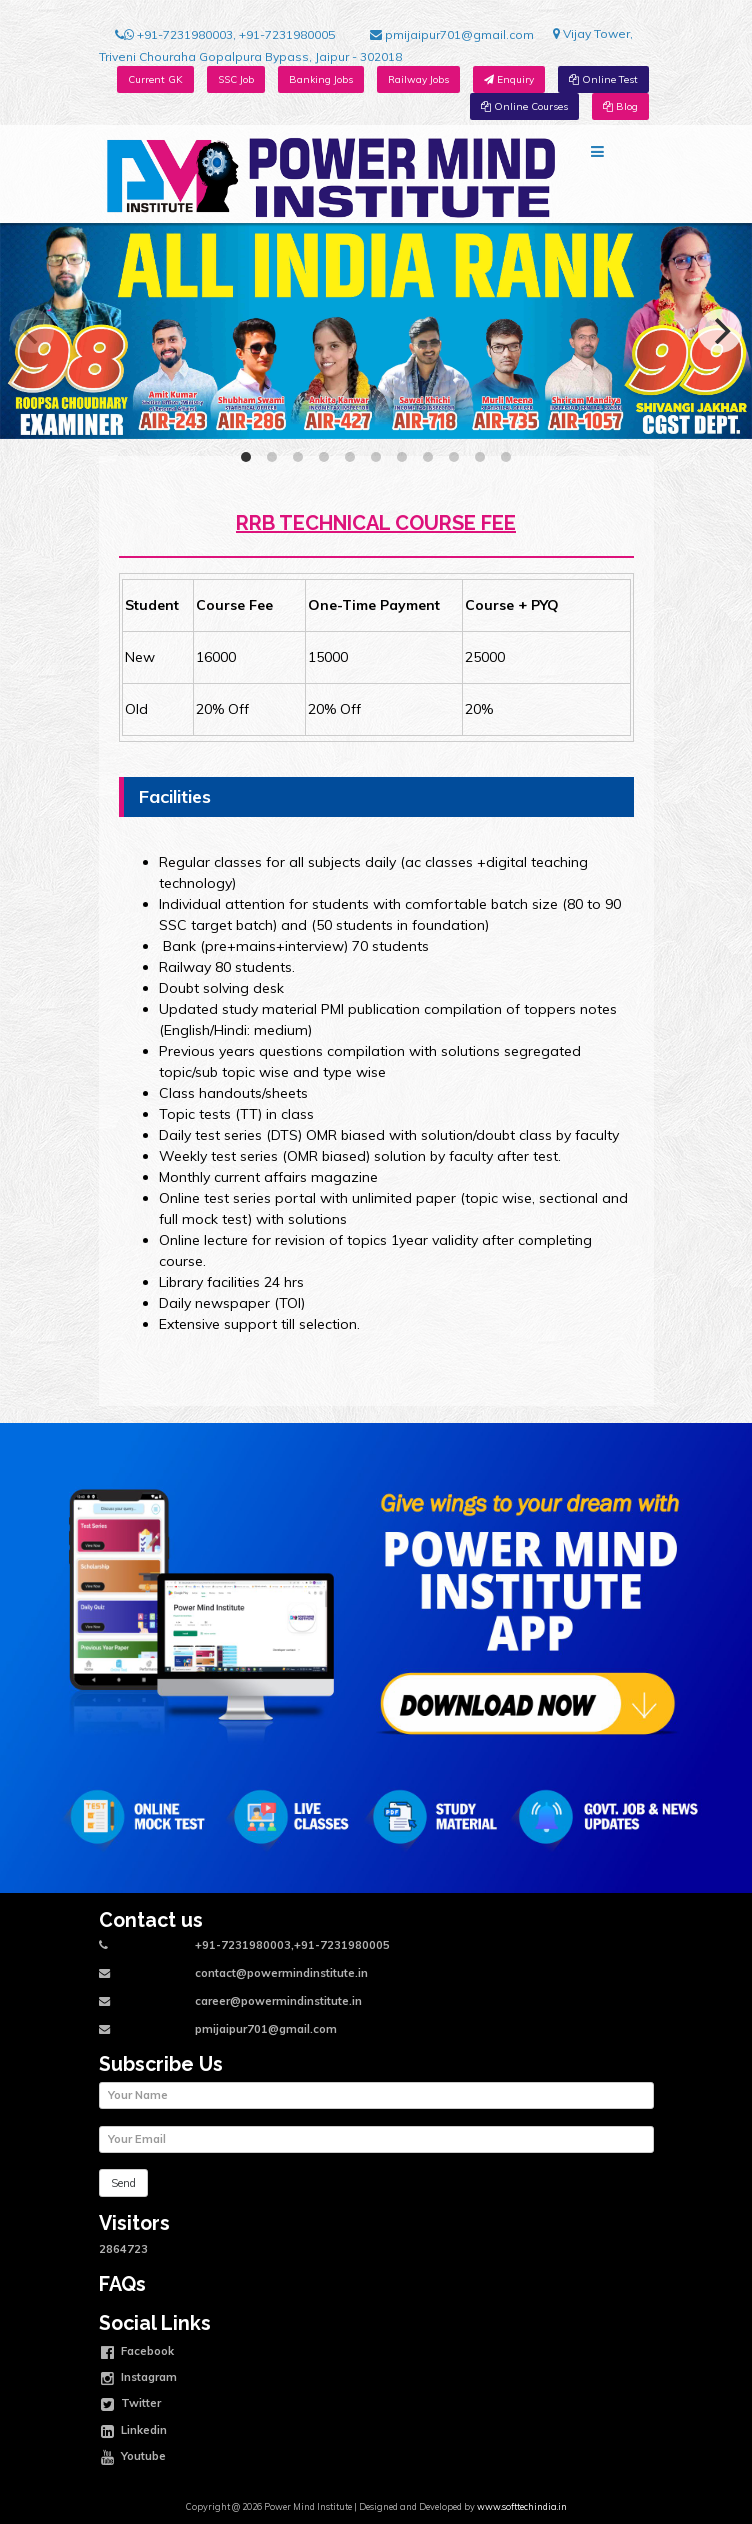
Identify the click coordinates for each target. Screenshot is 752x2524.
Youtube (133, 2458)
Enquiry (509, 79)
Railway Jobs (418, 79)
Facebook (137, 2353)
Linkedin (134, 2432)
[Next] (720, 331)
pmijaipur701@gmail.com (452, 35)
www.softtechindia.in (522, 2506)
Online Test (603, 79)
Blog (620, 106)
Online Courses (524, 106)
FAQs (122, 2284)
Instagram (139, 2379)
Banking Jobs (321, 79)
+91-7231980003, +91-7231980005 (225, 35)
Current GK (155, 79)
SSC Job (236, 79)
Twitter (131, 2405)
